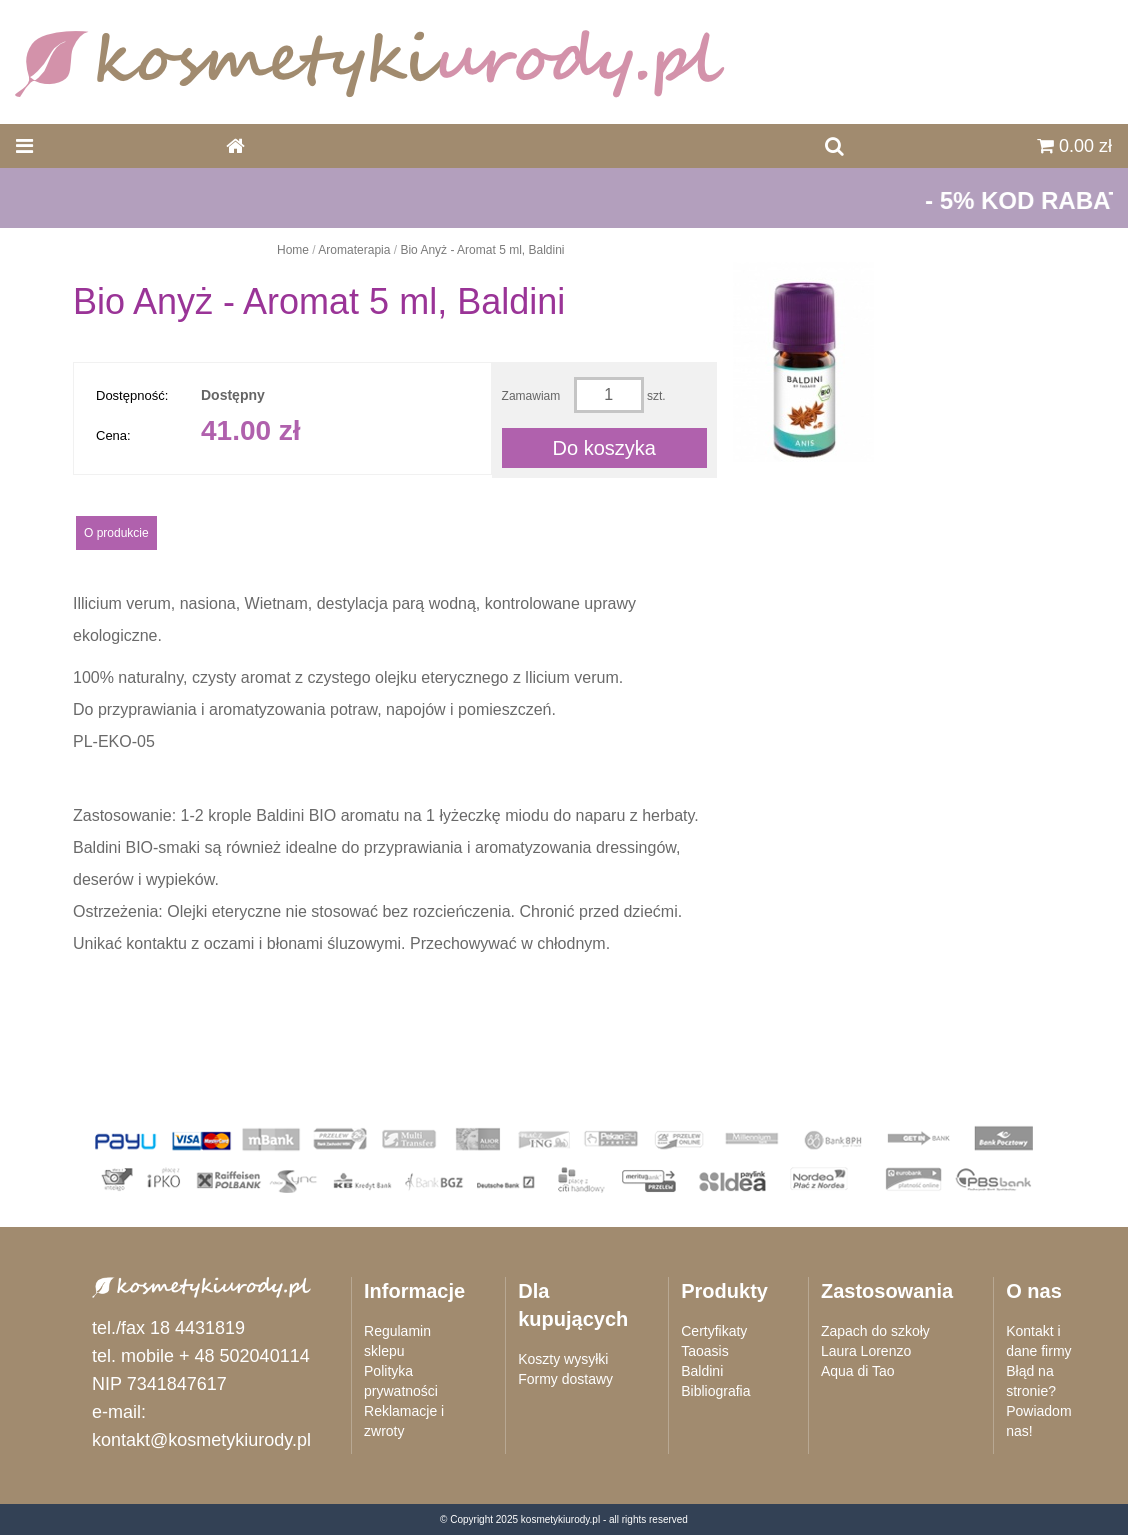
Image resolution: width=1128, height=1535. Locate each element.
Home (293, 250)
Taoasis (704, 1351)
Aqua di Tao (858, 1371)
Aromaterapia (354, 250)
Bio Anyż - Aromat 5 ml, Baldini (482, 250)
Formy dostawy (565, 1379)
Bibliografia (715, 1391)
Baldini (702, 1371)
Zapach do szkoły (875, 1331)
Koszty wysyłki (563, 1359)
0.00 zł (1074, 146)
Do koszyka (604, 448)
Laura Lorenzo (866, 1351)
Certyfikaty (714, 1331)
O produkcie (116, 533)
